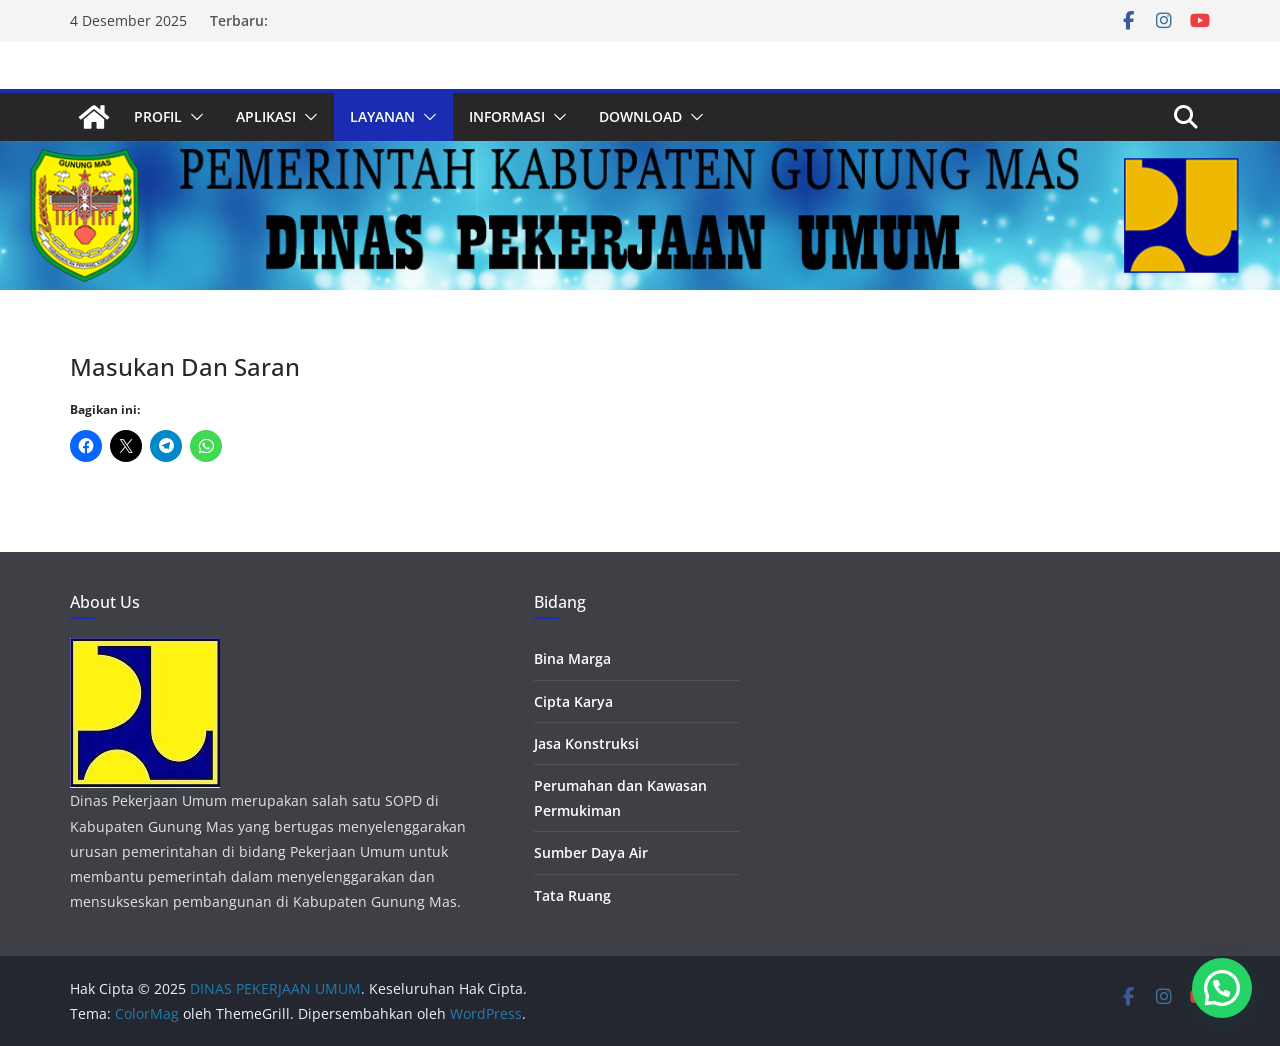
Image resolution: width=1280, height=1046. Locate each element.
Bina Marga (572, 658)
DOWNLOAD (640, 116)
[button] (193, 117)
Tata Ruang (572, 895)
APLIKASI (266, 116)
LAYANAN (382, 116)
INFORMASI (507, 116)
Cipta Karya (573, 701)
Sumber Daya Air (591, 852)
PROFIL (158, 116)
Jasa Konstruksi (586, 743)
